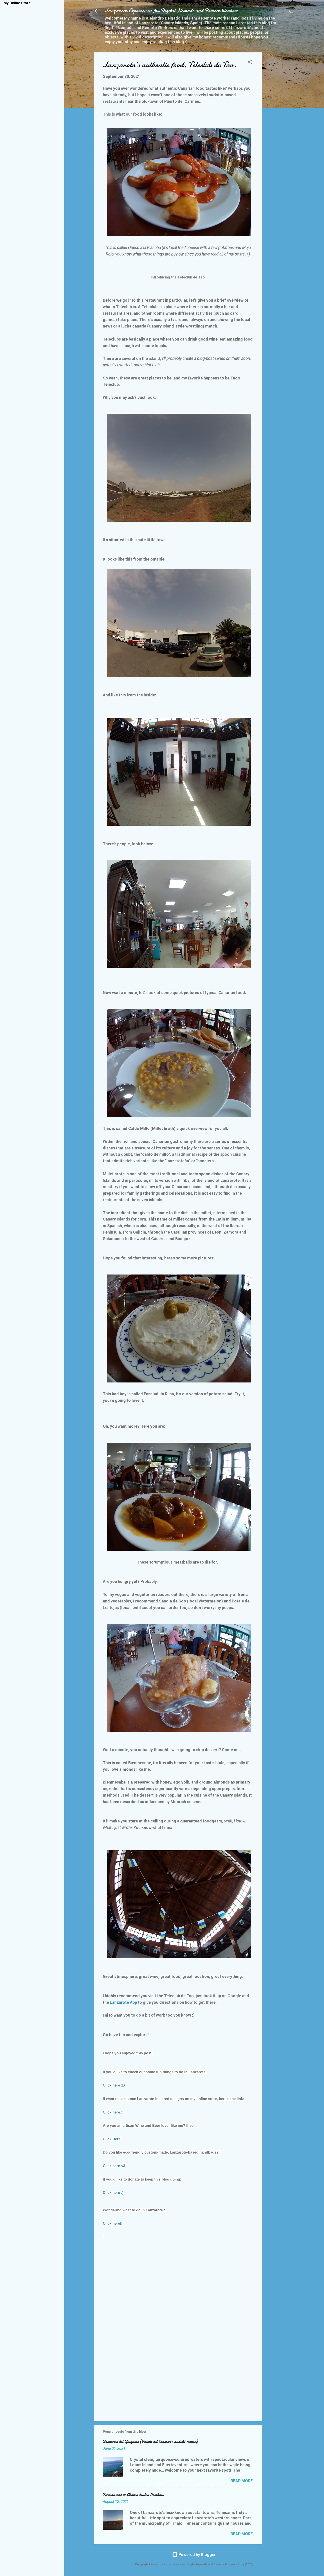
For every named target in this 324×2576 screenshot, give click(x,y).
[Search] (291, 12)
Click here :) (113, 2112)
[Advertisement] (279, 119)
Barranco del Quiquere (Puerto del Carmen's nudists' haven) (150, 2442)
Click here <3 (114, 2166)
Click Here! (112, 2139)
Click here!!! (113, 2223)
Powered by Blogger (194, 2554)
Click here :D (114, 2085)
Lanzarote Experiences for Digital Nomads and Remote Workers (171, 10)
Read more (242, 2480)
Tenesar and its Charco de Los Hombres (133, 2495)
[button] (250, 62)
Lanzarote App (123, 2002)
